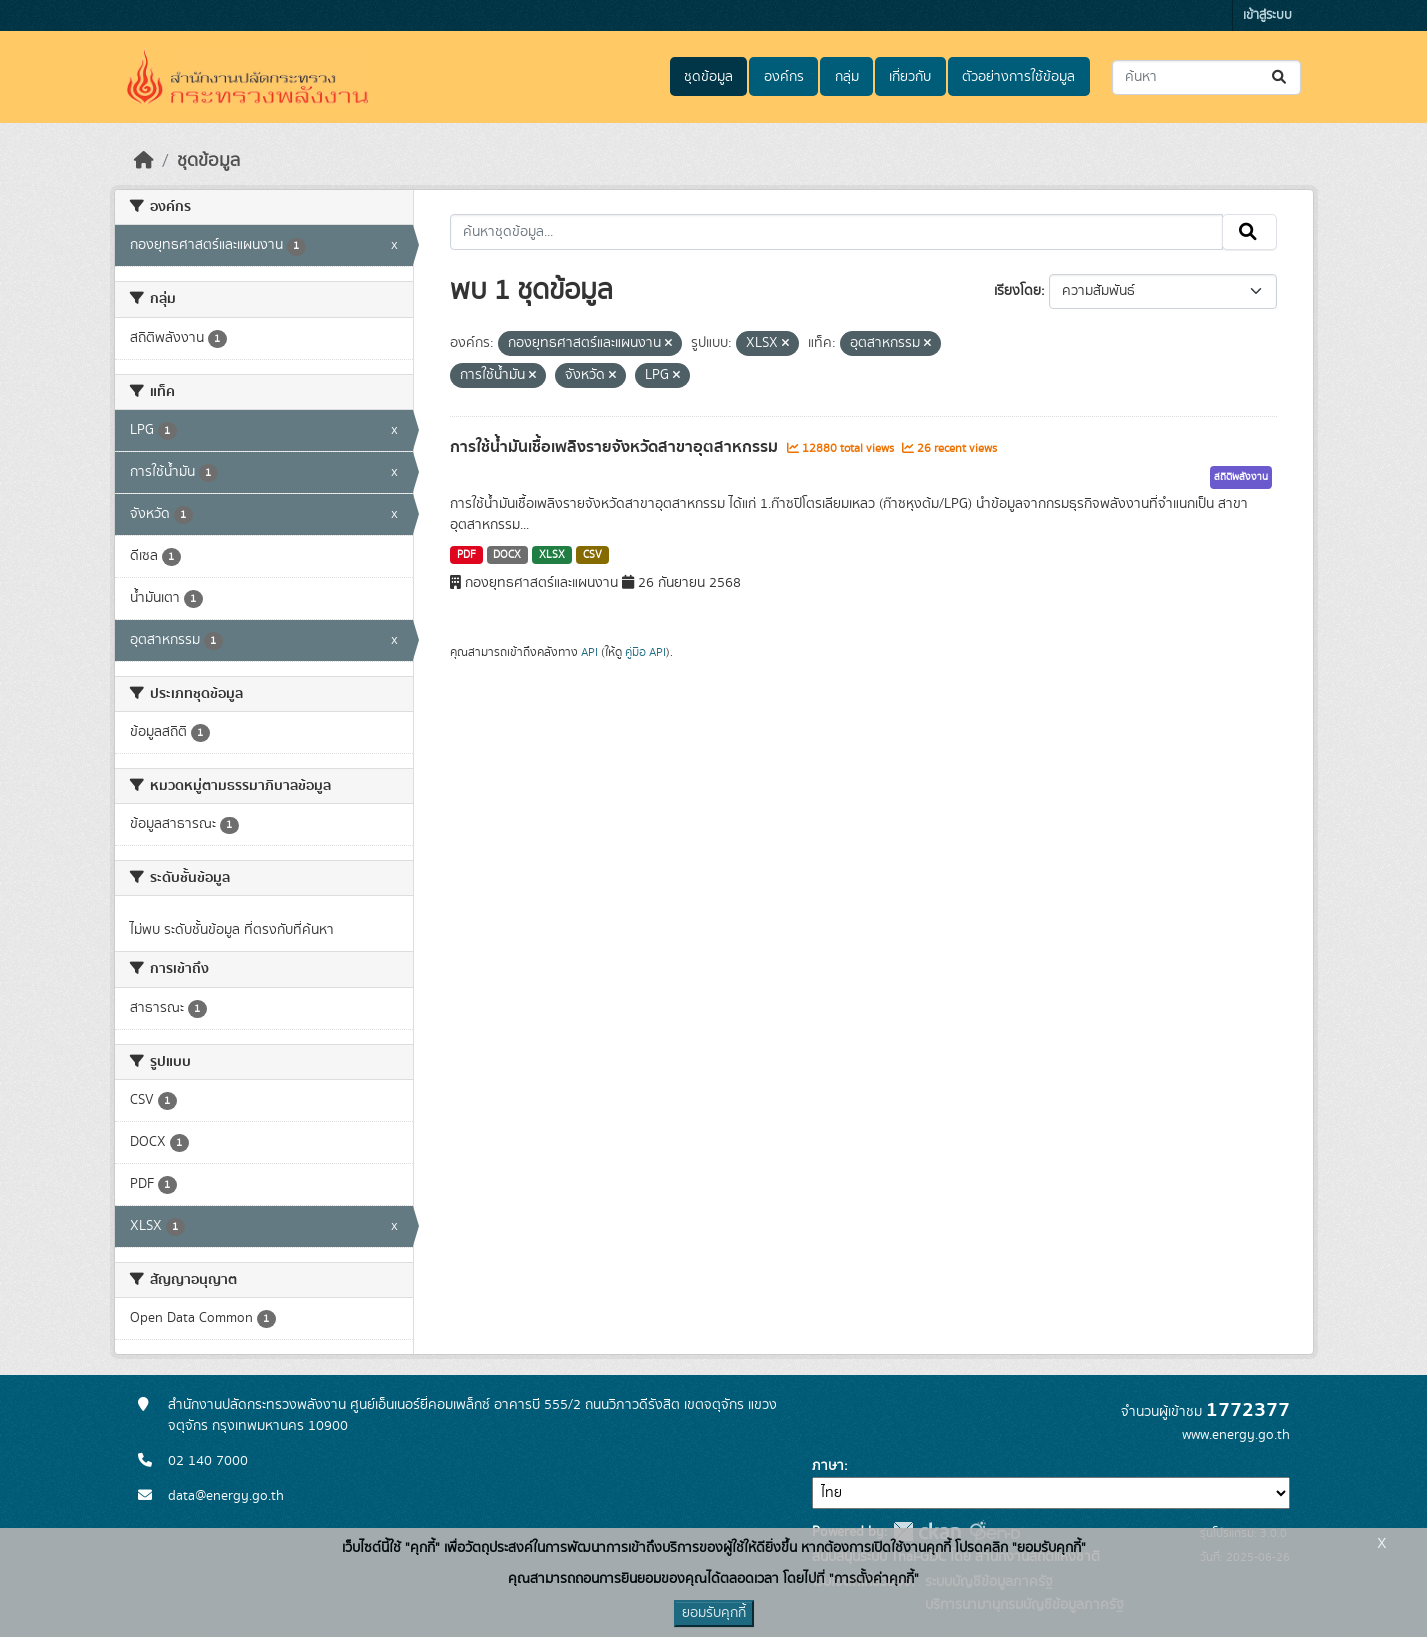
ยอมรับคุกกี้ (714, 1613)
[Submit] (1280, 77)
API (589, 652)
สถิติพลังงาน (1241, 477)
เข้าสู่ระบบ (1267, 15)
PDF (466, 555)
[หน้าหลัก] (144, 161)
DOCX (507, 555)
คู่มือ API (645, 652)
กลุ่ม (847, 77)
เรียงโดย (1017, 291)
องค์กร (784, 77)
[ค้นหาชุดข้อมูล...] (1206, 77)
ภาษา (828, 1466)
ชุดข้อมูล (708, 77)
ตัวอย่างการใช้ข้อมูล (1018, 77)
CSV (592, 555)
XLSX (552, 555)
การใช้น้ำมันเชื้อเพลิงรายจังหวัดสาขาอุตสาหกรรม (616, 447)
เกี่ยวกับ (910, 77)
